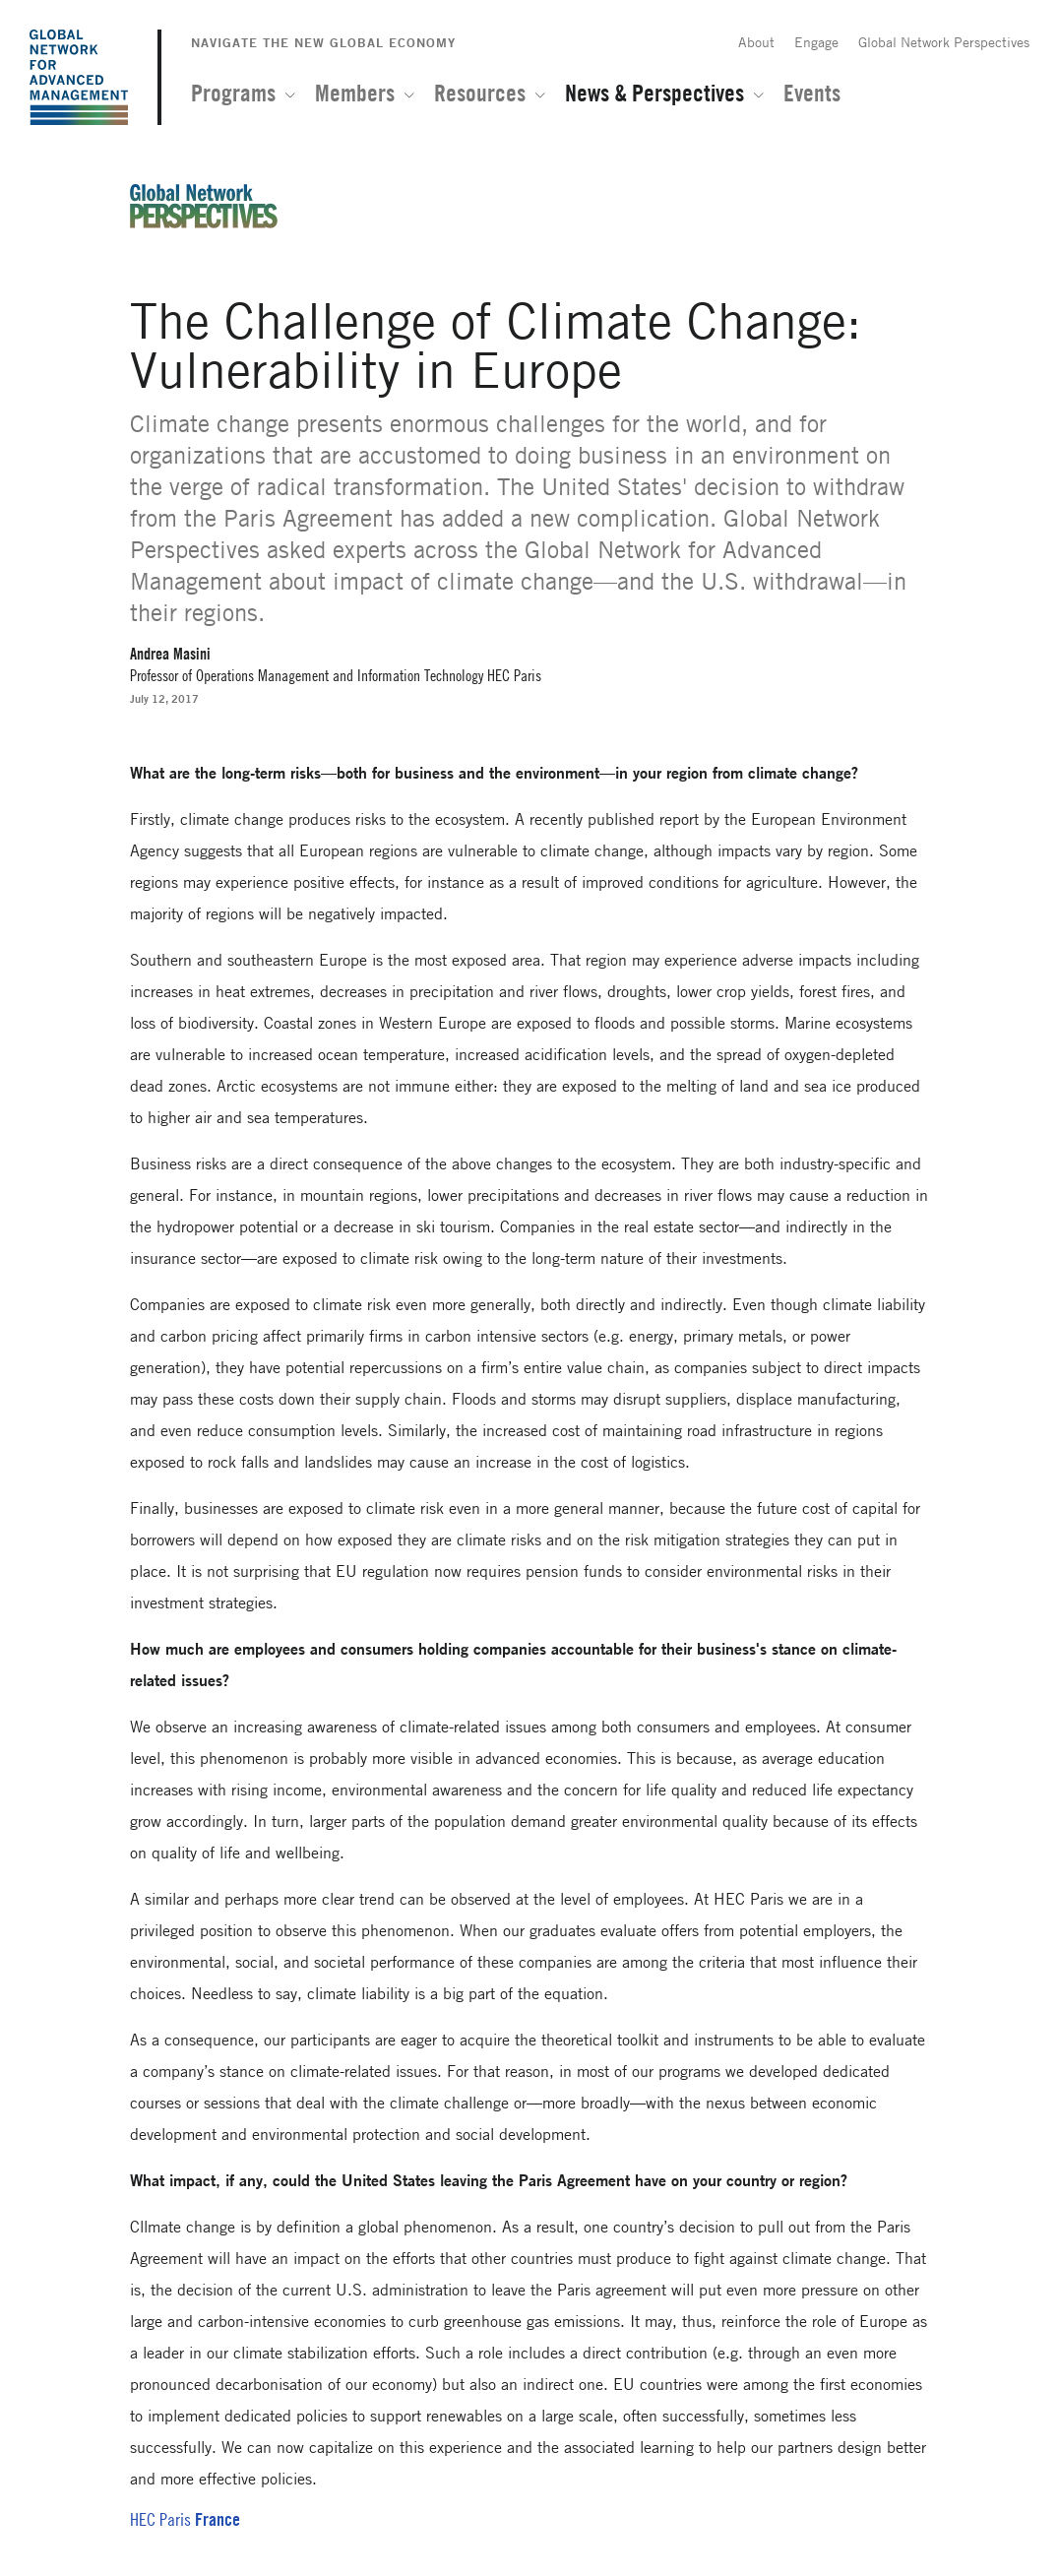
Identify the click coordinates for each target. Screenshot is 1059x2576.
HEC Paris (160, 2519)
